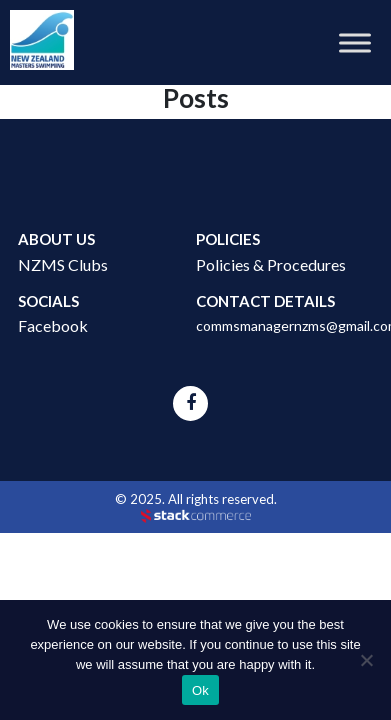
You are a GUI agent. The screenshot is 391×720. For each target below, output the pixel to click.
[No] (366, 660)
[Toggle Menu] (355, 42)
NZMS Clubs (63, 264)
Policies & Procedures (271, 264)
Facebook (53, 325)
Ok (200, 690)
